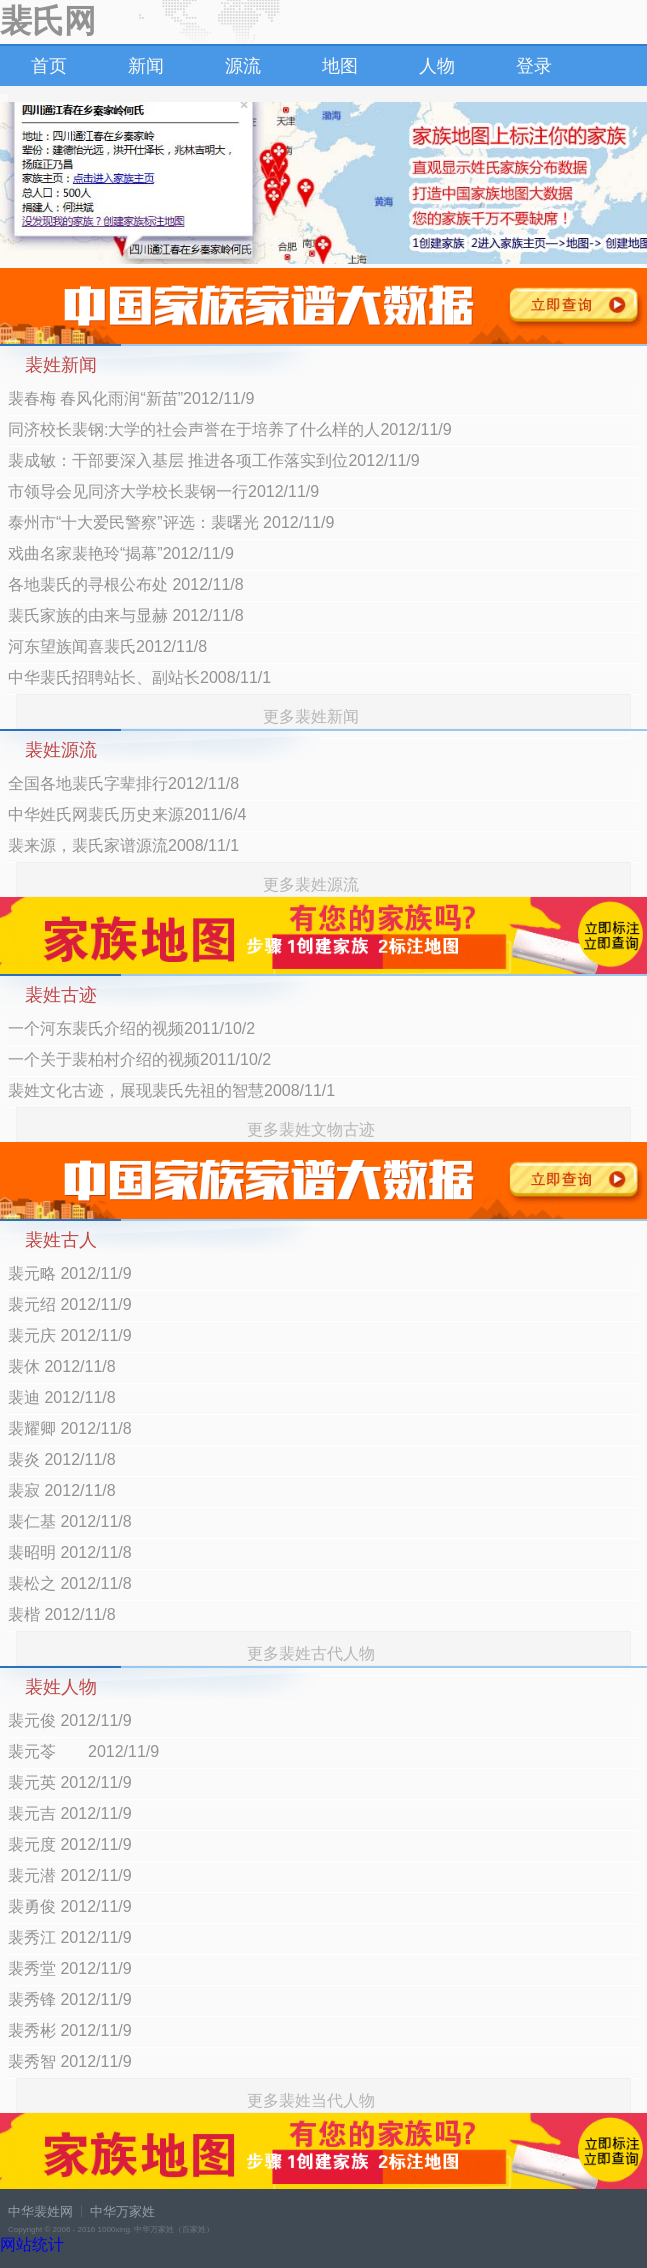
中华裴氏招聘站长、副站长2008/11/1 (139, 677)
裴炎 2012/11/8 (62, 1459)
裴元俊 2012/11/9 (70, 1720)
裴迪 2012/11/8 (62, 1397)
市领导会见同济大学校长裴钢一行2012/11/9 (163, 491)
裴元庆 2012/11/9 (70, 1335)
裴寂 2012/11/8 (62, 1490)
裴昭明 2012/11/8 (70, 1552)
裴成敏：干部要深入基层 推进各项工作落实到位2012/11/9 (214, 460)
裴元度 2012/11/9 (70, 1844)
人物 (437, 66)
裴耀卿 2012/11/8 (70, 1428)
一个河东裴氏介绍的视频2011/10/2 (131, 1028)
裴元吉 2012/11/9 (70, 1813)
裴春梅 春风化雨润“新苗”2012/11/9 (131, 398)
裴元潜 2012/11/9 (70, 1875)
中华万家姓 (122, 2211)
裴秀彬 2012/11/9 (70, 2030)
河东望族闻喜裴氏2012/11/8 (107, 646)
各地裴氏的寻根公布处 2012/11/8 (126, 584)
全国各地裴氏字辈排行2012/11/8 (123, 783)
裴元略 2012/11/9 (70, 1273)
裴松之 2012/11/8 (70, 1583)
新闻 (146, 66)
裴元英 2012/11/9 (70, 1782)
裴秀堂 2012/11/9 (70, 1968)
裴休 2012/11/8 (62, 1366)
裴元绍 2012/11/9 (70, 1304)
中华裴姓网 (40, 2211)
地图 (340, 66)
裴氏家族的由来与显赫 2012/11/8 (126, 615)
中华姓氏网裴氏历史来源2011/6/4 (127, 814)
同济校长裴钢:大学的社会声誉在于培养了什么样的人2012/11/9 (230, 429)
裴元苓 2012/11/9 (83, 1751)
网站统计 (32, 2244)
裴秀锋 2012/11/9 (70, 1999)
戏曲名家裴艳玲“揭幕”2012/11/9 (121, 553)
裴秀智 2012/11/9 (70, 2061)
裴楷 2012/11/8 (62, 1614)
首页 (49, 66)
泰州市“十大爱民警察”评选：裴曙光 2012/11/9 (171, 522)
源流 (243, 66)
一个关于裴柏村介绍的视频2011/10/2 (139, 1059)
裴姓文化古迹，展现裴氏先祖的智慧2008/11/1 (171, 1090)
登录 (534, 66)
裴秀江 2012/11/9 (70, 1937)
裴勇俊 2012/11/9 (70, 1906)
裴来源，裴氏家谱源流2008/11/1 (123, 845)
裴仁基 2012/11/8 (70, 1521)
